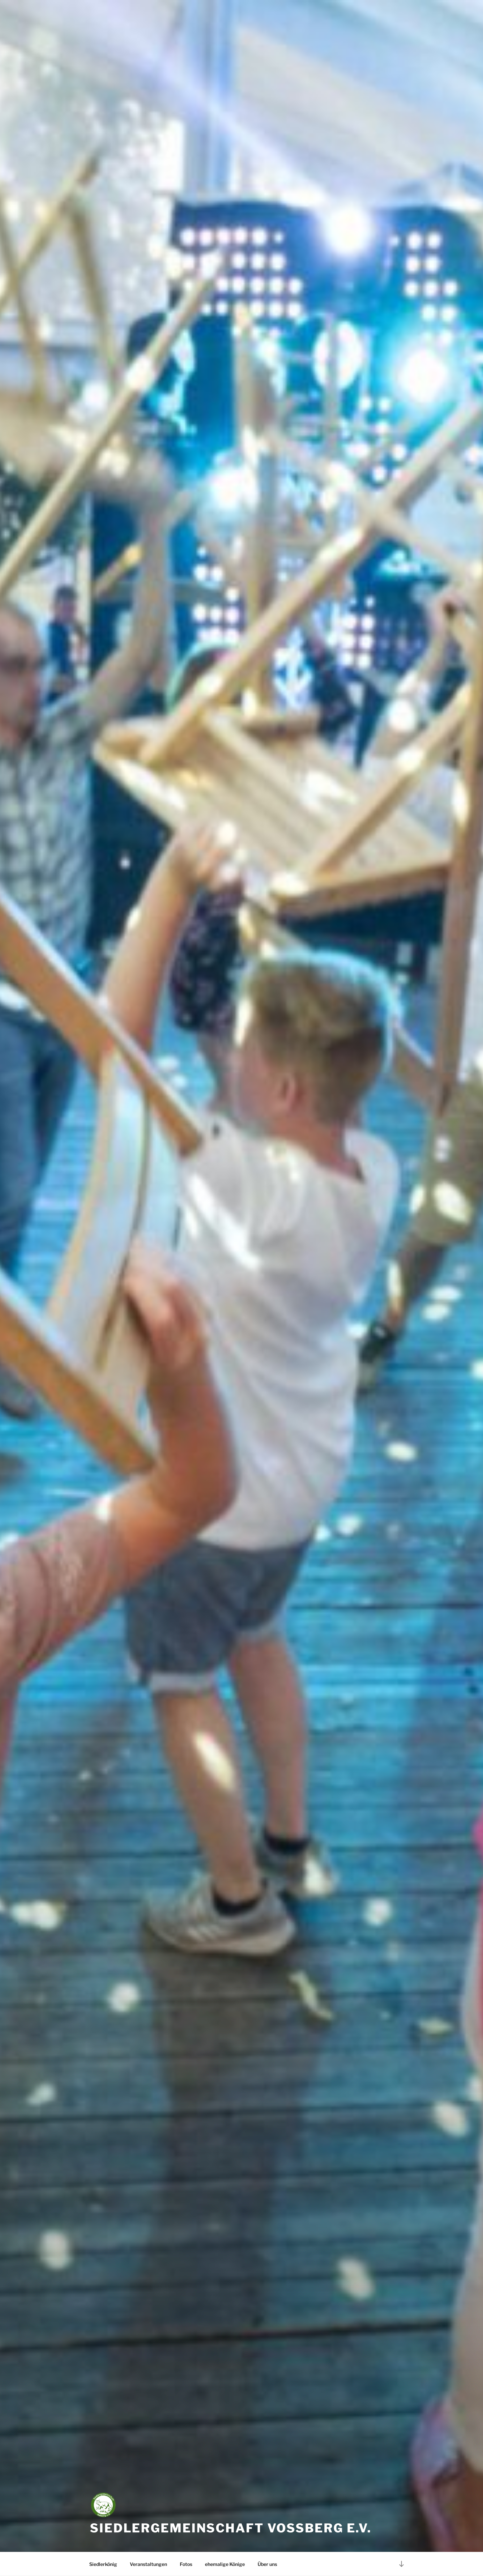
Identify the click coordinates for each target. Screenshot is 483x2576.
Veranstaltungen (148, 2564)
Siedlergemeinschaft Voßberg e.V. (231, 2528)
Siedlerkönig (103, 2564)
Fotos (186, 2564)
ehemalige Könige (225, 2564)
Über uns (267, 2564)
